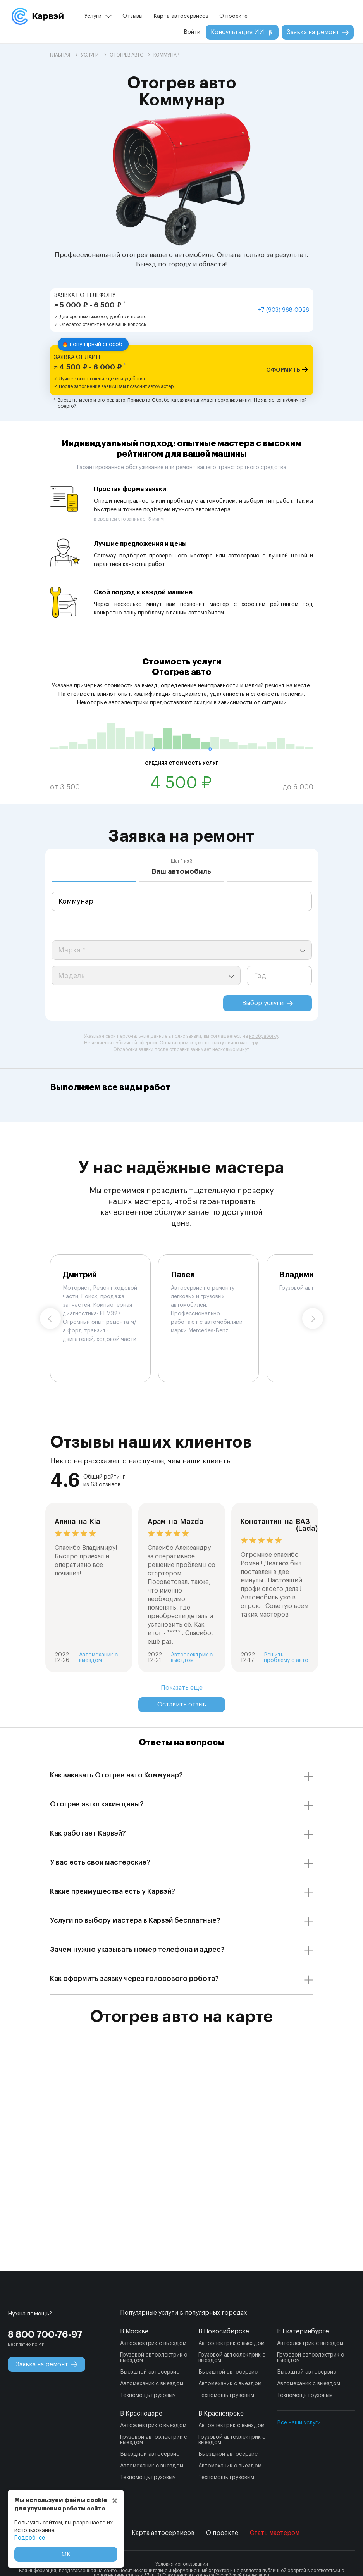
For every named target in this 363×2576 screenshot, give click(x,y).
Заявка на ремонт (318, 32)
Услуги (93, 16)
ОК (66, 2554)
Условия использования (181, 2564)
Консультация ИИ (242, 32)
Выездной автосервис (149, 2372)
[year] (279, 976)
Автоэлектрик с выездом (153, 2343)
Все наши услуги (299, 2423)
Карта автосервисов (180, 16)
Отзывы (132, 16)
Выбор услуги (267, 1003)
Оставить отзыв (181, 1704)
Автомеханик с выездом (151, 2383)
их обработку (263, 1036)
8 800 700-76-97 (45, 2334)
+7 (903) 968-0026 (283, 310)
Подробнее (29, 2538)
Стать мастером (274, 2533)
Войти (192, 32)
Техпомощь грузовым (148, 2395)
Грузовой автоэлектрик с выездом (153, 2357)
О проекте (233, 16)
